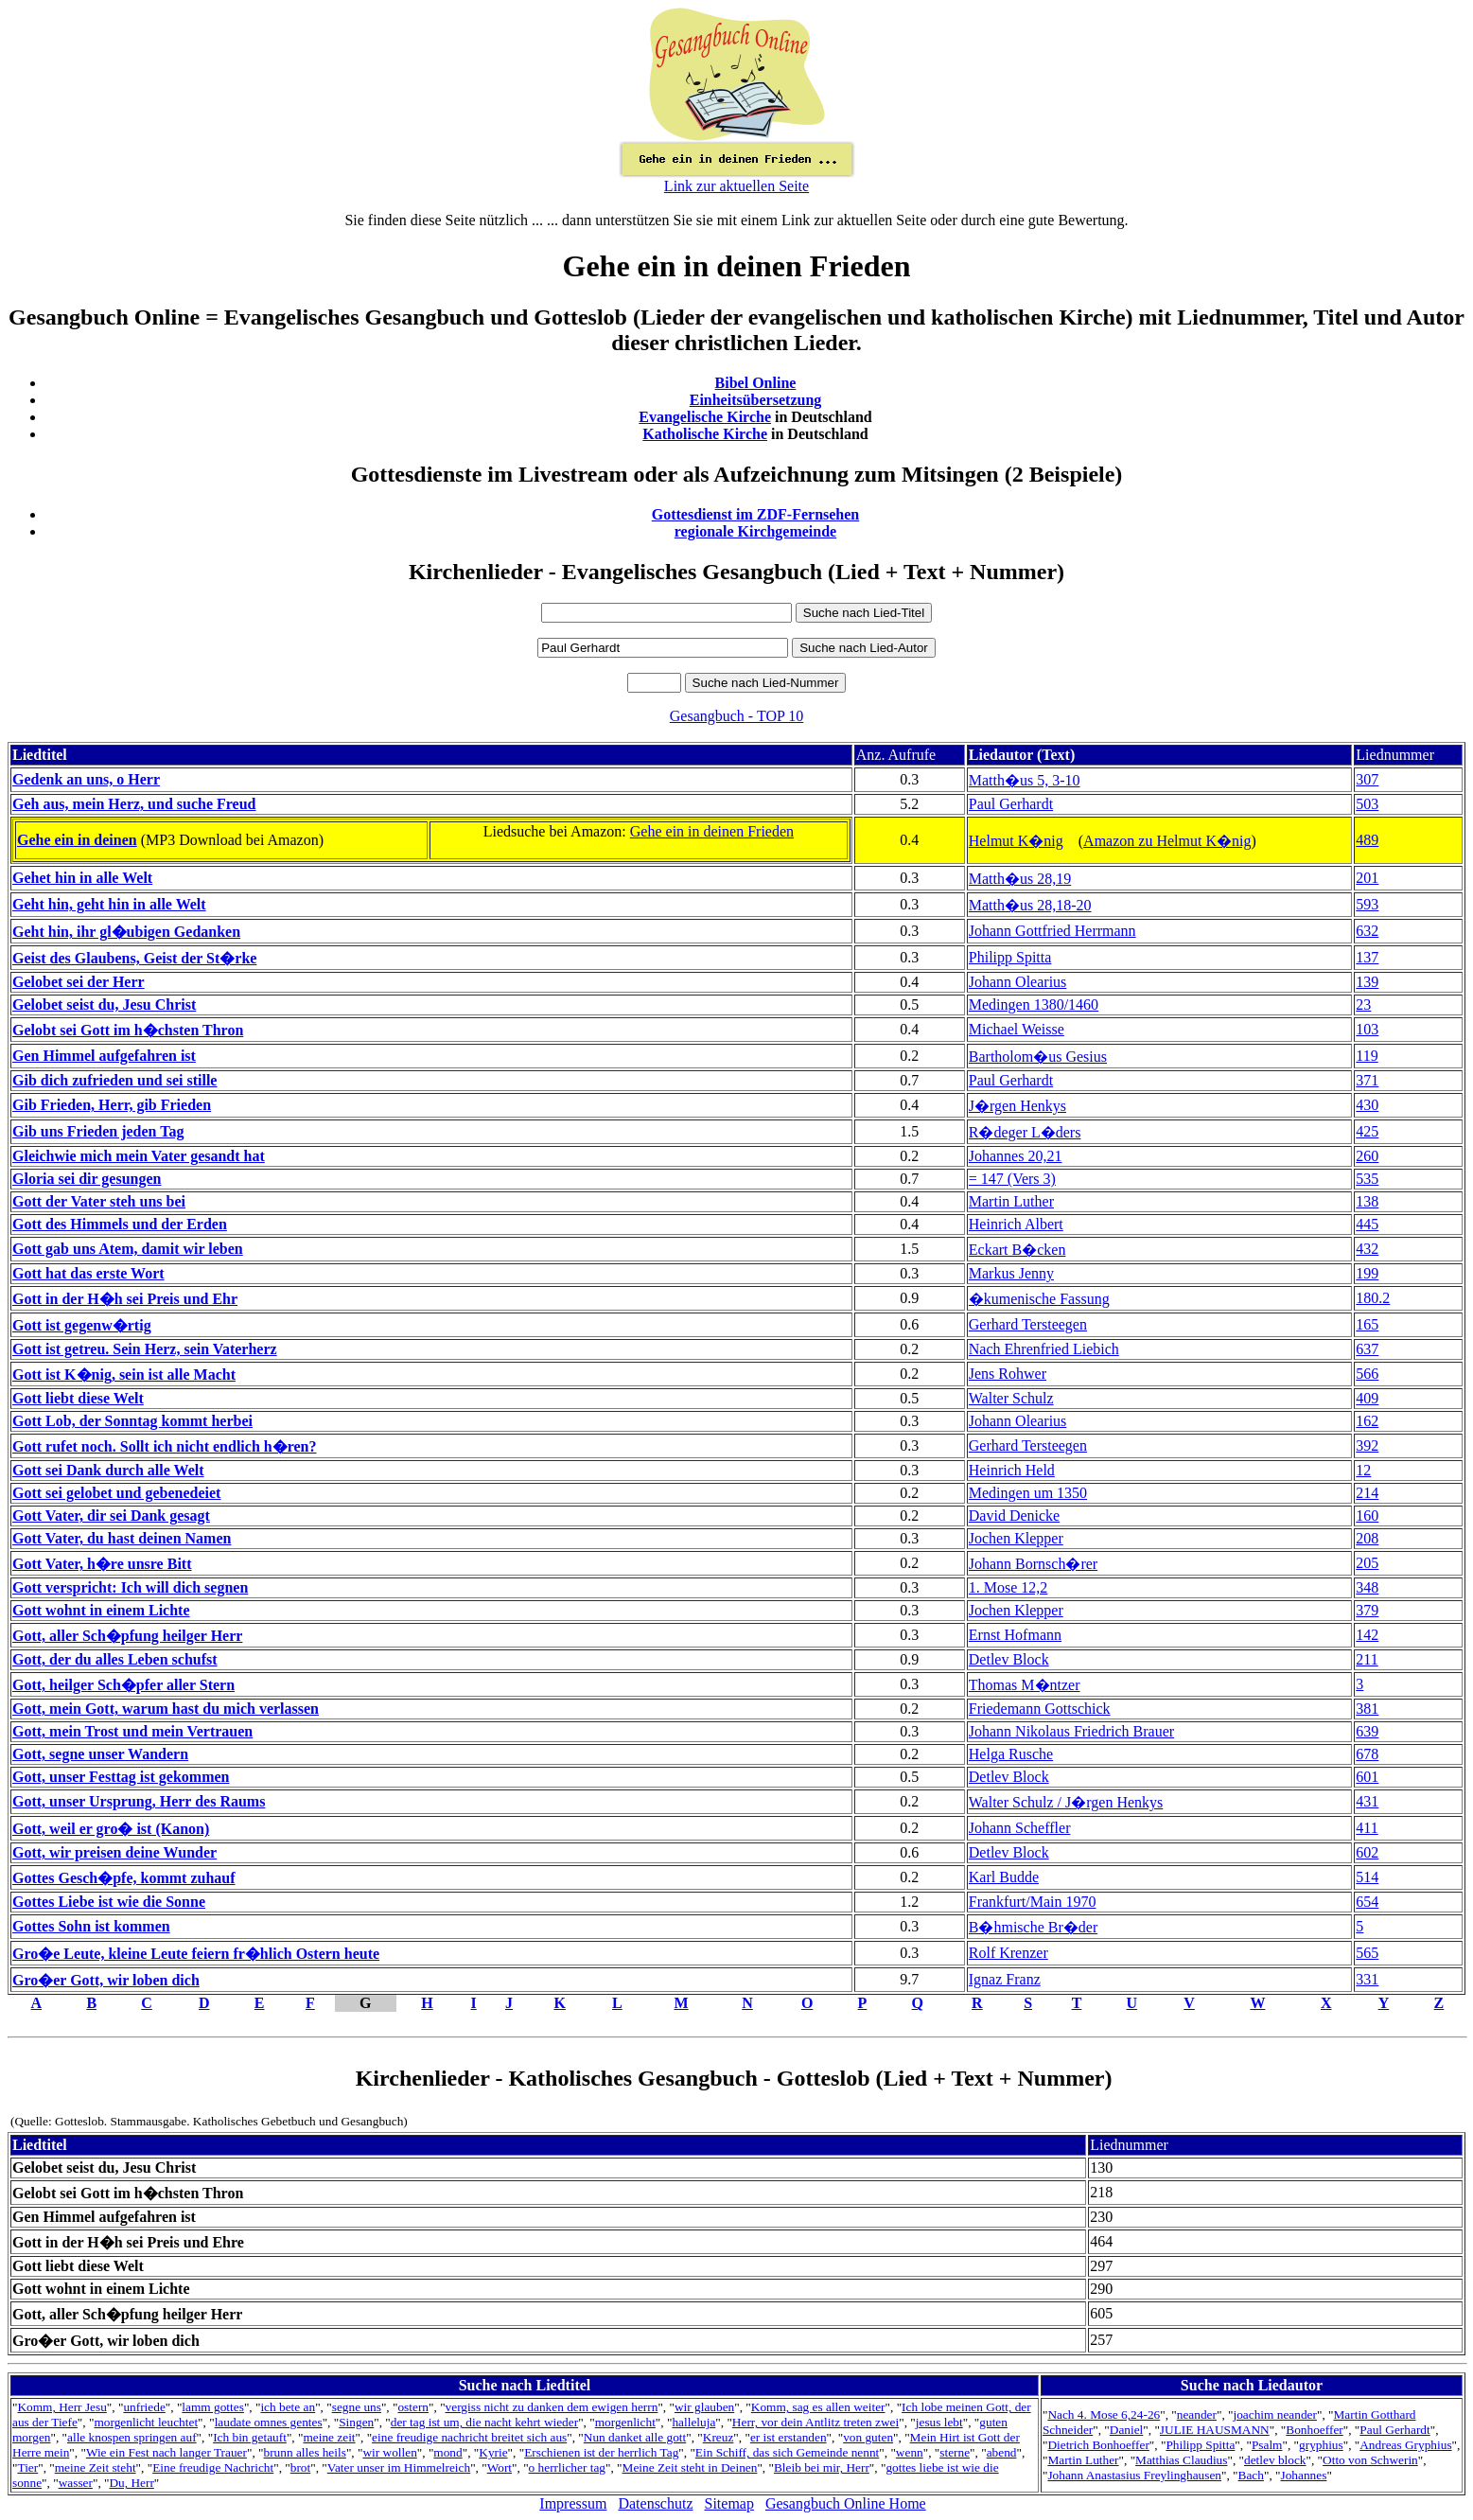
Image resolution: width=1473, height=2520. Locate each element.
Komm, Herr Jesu (61, 2407)
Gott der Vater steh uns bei (98, 1201)
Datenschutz (655, 2503)
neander (1197, 2414)
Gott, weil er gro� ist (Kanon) (110, 1829)
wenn (909, 2452)
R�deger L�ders (1025, 1132)
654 (1367, 1902)
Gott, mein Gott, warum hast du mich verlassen (165, 1709)
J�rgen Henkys (1017, 1106)
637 (1367, 1349)
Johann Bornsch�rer (1033, 1564)
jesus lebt (939, 2422)
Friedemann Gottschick (1040, 1709)
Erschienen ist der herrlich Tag (601, 2452)
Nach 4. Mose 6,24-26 (1103, 2414)
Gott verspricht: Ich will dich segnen (130, 1587)
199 (1367, 1273)
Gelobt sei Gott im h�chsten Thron (127, 1030)
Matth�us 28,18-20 (1030, 905)
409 (1367, 1398)
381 (1367, 1709)
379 (1367, 1610)
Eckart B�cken (1017, 1250)
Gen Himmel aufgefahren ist (104, 1056)
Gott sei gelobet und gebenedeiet (116, 1493)
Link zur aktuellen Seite (736, 186)
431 (1367, 1801)
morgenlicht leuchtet (146, 2422)
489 (1367, 840)
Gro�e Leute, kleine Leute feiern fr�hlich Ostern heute (195, 1954)
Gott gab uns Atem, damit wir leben (127, 1249)
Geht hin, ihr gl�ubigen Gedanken (126, 932)
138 (1367, 1201)
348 (1367, 1587)
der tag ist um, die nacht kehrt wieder (484, 2422)
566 (1367, 1374)
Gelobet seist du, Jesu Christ (104, 1004)
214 (1367, 1493)
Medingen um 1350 (1028, 1493)
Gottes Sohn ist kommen (91, 1926)
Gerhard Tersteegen (1028, 1324)
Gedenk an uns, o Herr (86, 779)
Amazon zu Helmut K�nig (1167, 841)
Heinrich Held (1012, 1470)
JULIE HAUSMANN (1215, 2430)
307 (1367, 779)
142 (1367, 1635)
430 (1367, 1105)
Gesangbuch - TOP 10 (736, 716)
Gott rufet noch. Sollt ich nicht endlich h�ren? (164, 1446)
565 (1367, 1953)
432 (1367, 1249)
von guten (868, 2437)
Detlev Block (1009, 1659)
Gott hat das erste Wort (88, 1273)
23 (1363, 1004)
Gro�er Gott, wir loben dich (106, 1980)
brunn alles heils (305, 2452)
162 (1367, 1421)
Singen (356, 2422)
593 (1367, 904)
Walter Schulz (1011, 1398)
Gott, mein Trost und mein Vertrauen (132, 1731)
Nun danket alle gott (635, 2437)
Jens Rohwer (1007, 1374)
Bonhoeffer (1314, 2430)
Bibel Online (756, 383)
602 (1367, 1852)
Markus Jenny (1011, 1273)
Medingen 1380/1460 (1033, 1004)
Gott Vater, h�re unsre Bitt (101, 1564)
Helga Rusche (1011, 1754)
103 (1367, 1029)
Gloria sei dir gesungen (87, 1179)
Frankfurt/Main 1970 (1032, 1902)
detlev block (1275, 2460)
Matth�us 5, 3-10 (1024, 780)
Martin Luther (1011, 1201)
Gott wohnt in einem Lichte (101, 1610)
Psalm (1267, 2445)
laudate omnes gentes (269, 2422)
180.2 (1373, 1298)
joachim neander (1275, 2414)
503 (1367, 804)
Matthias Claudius (1181, 2460)
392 (1367, 1445)
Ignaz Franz (1005, 1979)
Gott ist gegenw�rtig (81, 1325)
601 (1367, 1777)
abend (1002, 2452)
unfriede (144, 2407)
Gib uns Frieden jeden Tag (98, 1131)
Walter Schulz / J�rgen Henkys (1066, 1802)
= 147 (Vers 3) (1012, 1179)
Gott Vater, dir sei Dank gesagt (111, 1515)
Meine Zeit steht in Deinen (690, 2467)
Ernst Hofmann (1015, 1635)
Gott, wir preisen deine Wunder (114, 1852)
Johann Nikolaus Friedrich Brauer (1071, 1731)
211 (1366, 1659)
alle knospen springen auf (132, 2437)
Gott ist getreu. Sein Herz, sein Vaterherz (144, 1349)
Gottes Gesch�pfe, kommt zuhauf (124, 1878)
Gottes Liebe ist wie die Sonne (108, 1902)
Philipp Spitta (1010, 957)
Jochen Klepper (1016, 1538)
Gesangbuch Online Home (845, 2503)
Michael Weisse (1016, 1029)
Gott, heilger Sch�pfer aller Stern (123, 1685)
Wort (499, 2467)
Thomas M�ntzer (1024, 1685)
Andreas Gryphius (1405, 2445)
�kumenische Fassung (1039, 1299)
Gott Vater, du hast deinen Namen (121, 1538)
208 (1367, 1538)
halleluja (693, 2422)
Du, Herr (131, 2483)
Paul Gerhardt (1011, 804)
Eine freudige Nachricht (212, 2467)
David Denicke (1014, 1515)
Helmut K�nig (1016, 841)
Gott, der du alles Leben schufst (115, 1659)
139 (1367, 982)
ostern (413, 2407)
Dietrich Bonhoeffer (1098, 2445)
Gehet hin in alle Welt (82, 878)
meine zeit (329, 2437)
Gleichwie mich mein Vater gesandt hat (138, 1156)
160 (1367, 1515)
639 (1367, 1731)
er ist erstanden (788, 2437)
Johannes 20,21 (1015, 1156)
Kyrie (493, 2452)
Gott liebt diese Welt (78, 1398)
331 (1367, 1979)
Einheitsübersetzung (756, 400)
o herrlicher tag (567, 2467)
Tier (27, 2467)
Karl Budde (1004, 1877)
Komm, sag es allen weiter (818, 2407)
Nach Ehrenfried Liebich (1044, 1349)
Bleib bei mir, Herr (821, 2467)
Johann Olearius (1018, 982)
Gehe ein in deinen (77, 840)
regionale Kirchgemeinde (755, 531)
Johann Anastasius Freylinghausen (1134, 2475)
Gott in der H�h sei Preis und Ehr (124, 1299)
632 (1367, 931)
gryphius (1321, 2445)
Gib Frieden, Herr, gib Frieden (111, 1105)
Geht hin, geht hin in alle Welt (109, 904)
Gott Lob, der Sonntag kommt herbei (132, 1421)
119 (1366, 1056)
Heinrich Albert (1016, 1224)
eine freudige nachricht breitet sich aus (469, 2437)
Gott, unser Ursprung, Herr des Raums (138, 1801)
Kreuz (718, 2437)
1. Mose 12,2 (1008, 1587)
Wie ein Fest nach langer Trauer (166, 2452)
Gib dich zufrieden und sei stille (114, 1080)
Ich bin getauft (250, 2437)
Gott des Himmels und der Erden (119, 1224)
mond (447, 2452)
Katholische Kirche (704, 434)
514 (1367, 1877)
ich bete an (287, 2407)
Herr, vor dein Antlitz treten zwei (815, 2422)
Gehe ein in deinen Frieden (712, 831)
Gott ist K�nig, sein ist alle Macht (124, 1374)
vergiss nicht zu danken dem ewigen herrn (552, 2407)
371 (1367, 1080)
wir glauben (704, 2407)
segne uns (356, 2407)
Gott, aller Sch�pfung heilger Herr (127, 1636)
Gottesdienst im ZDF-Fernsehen (756, 514)
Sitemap (729, 2503)
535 (1367, 1179)
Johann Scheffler (1020, 1828)
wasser (76, 2483)
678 (1367, 1754)
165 (1367, 1324)
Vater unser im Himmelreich (398, 2467)
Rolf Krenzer (1008, 1953)
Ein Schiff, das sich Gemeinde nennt (787, 2452)
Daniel (1127, 2430)
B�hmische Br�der (1033, 1927)
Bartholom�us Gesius (1038, 1057)
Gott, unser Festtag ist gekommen (120, 1777)
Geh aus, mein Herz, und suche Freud (134, 804)
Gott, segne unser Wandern (100, 1754)
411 (1366, 1828)
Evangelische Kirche (705, 417)
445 (1367, 1224)
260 (1367, 1156)
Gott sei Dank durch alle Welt (108, 1470)
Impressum (572, 2503)
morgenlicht (625, 2422)
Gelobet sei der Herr (78, 982)
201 (1367, 878)
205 (1367, 1563)
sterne (954, 2452)
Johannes (1304, 2475)
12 (1363, 1470)
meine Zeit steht (95, 2467)
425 (1367, 1131)
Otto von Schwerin (1370, 2460)
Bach (1251, 2475)
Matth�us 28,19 (1020, 879)
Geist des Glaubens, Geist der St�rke (134, 958)
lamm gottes (213, 2407)
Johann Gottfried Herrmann (1052, 931)
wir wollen (389, 2452)
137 (1367, 957)
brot (300, 2467)
